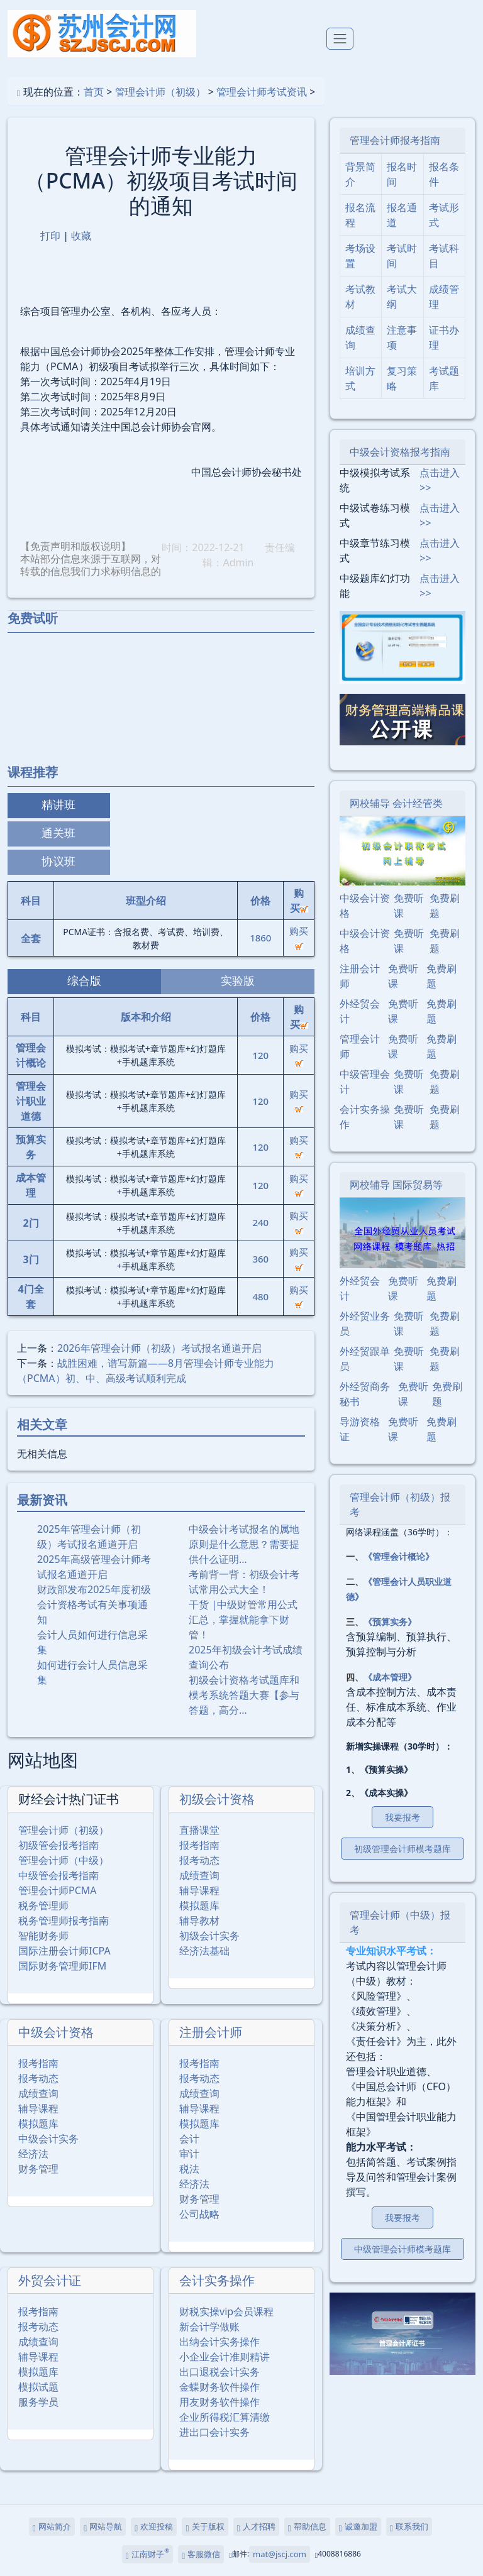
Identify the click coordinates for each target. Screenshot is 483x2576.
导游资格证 (360, 1429)
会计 (189, 2139)
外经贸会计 (360, 1011)
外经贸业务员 (365, 1323)
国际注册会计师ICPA (64, 1951)
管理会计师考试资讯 (261, 92)
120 (260, 1055)
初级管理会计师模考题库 (402, 1849)
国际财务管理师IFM (62, 1966)
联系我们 (409, 2526)
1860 (260, 937)
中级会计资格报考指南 (400, 452)
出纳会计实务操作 (219, 2342)
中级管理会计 (365, 1081)
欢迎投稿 (154, 2526)
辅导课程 (199, 1890)
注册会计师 (210, 2032)
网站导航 (103, 2526)
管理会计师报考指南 (395, 140)
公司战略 (199, 2214)
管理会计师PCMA (57, 1890)
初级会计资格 (217, 1798)
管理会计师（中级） (63, 1860)
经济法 (33, 2154)
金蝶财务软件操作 (219, 2387)
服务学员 (38, 2402)
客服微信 (201, 2554)
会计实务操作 (217, 2280)
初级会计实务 (209, 1936)
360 (260, 1258)
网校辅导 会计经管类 (396, 803)
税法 (189, 2169)
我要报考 (402, 1817)
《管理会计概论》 (399, 1556)
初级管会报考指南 (58, 1845)
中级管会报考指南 (58, 1875)
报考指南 (199, 1845)
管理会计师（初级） (160, 92)
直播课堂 (199, 1830)
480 (260, 1296)
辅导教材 (199, 1920)
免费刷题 (445, 905)
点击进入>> (439, 480)
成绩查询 (199, 1875)
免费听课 (409, 905)
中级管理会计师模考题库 (402, 2249)
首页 (94, 92)
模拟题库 (199, 1905)
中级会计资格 (56, 2032)
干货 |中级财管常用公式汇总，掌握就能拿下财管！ (243, 1620)
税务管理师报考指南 (63, 1920)
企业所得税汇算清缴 (224, 2417)
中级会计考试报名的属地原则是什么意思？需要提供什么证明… (244, 1544)
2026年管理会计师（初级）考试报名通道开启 (159, 1348)
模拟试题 (38, 2387)
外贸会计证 (49, 2280)
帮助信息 (307, 2526)
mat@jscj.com (279, 2554)
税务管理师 (43, 1905)
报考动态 (199, 1860)
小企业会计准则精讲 (224, 2357)
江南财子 (147, 2553)
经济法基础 (204, 1951)
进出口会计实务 (214, 2432)
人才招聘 (256, 2526)
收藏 (81, 236)
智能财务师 (43, 1936)
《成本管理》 (390, 1677)
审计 (189, 2154)
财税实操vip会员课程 (226, 2311)
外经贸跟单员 (365, 1358)
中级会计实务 (48, 2139)
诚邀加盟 (358, 2526)
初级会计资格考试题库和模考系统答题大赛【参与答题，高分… (244, 1695)
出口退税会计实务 (219, 2372)
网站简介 (52, 2526)
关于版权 (205, 2526)
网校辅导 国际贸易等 (396, 1185)
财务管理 (38, 2169)
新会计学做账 (209, 2326)
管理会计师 (360, 1046)
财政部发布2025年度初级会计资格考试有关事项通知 (94, 1604)
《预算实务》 (390, 1622)
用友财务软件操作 (219, 2402)
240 (260, 1222)
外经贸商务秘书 (365, 1393)
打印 (50, 236)
